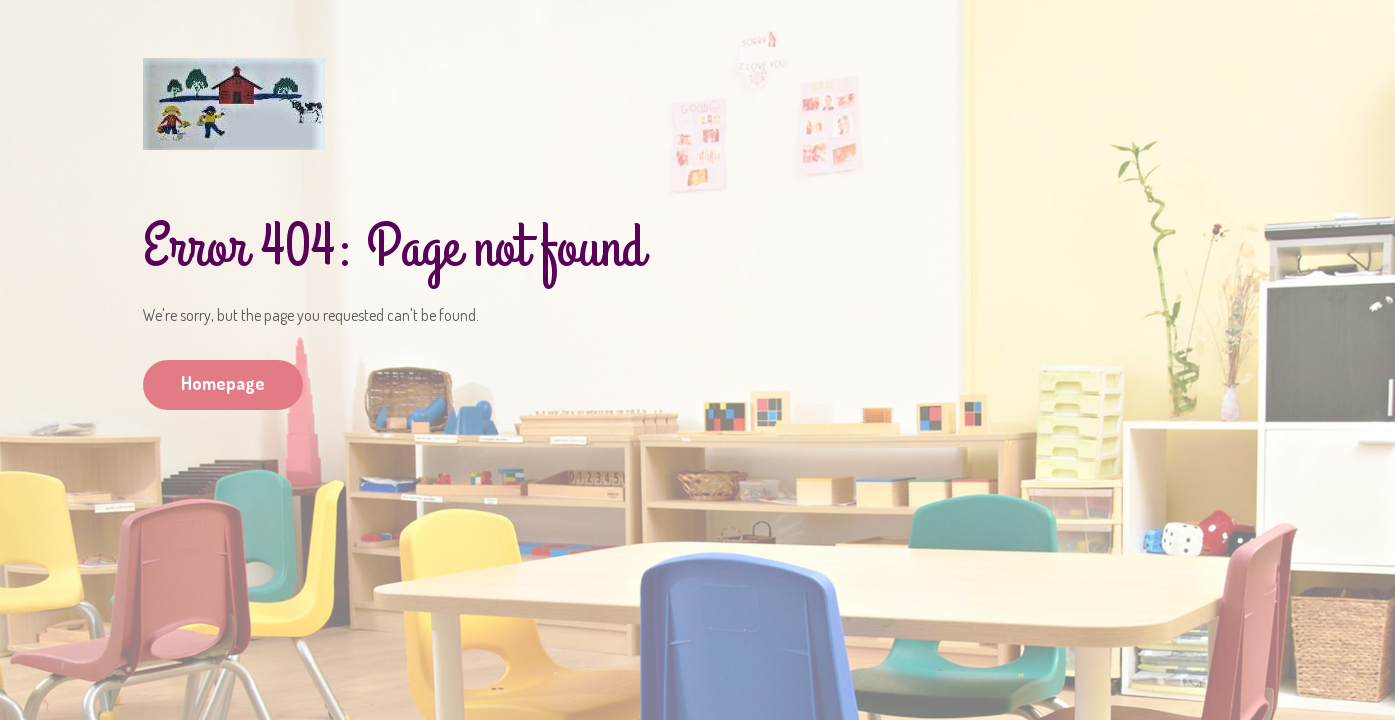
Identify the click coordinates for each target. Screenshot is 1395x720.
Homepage (223, 383)
